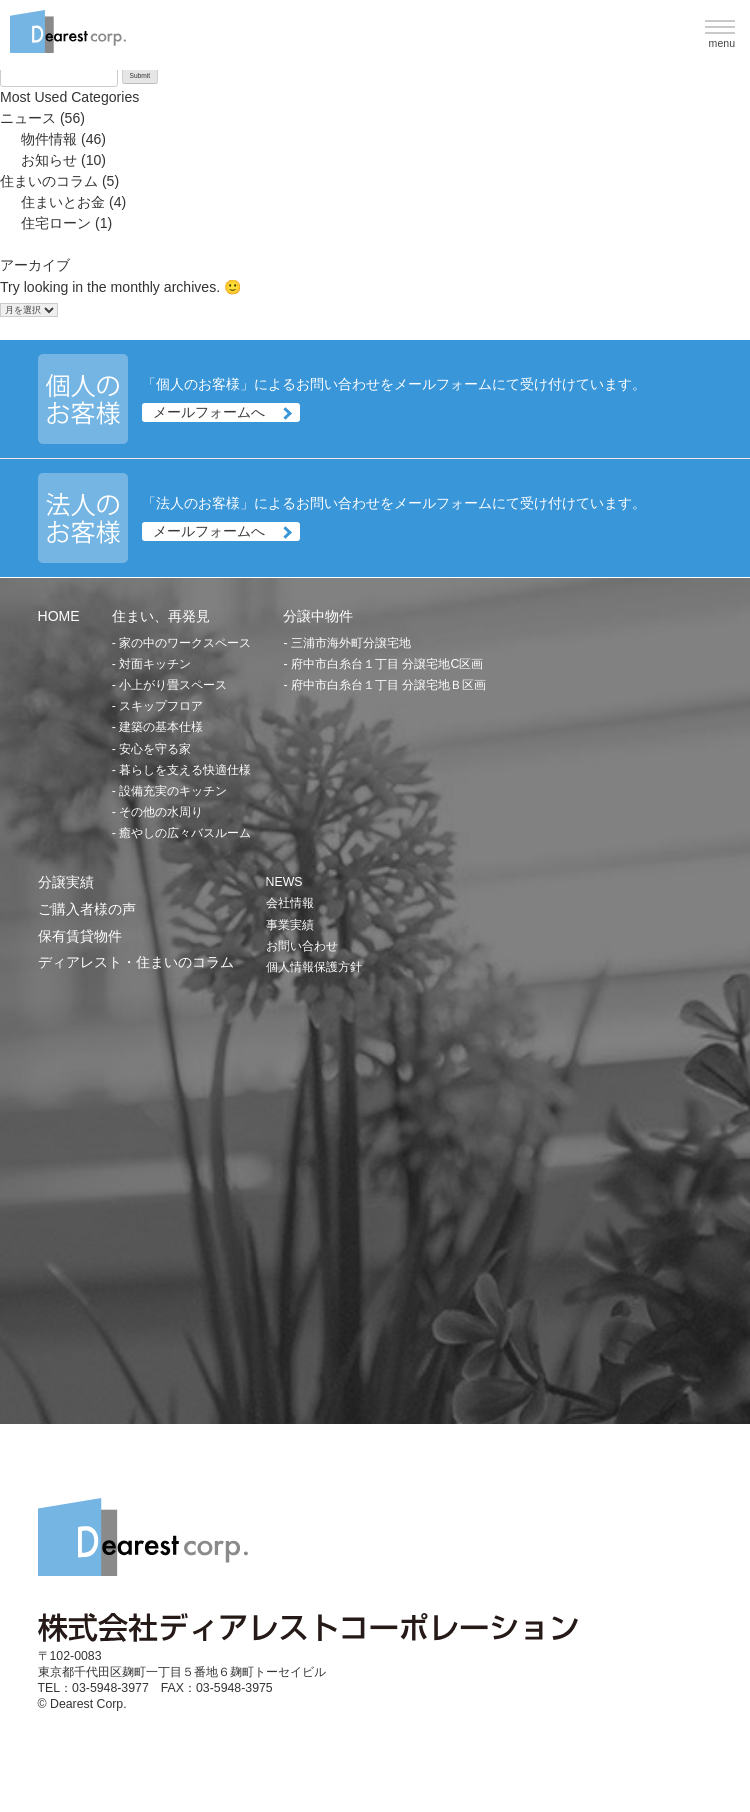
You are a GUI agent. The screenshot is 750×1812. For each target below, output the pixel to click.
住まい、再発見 (161, 616)
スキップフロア (161, 706)
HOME (59, 616)
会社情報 (290, 903)
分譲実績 (66, 882)
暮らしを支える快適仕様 (185, 770)
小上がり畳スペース (173, 685)
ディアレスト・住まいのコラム (136, 962)
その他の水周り (161, 812)
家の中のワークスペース (185, 643)
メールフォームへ (209, 412)
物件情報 (49, 139)
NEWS (284, 882)
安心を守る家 (155, 749)
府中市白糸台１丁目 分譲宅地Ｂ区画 (388, 685)
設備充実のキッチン (173, 791)
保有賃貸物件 (80, 936)
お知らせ (49, 160)
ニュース (28, 118)
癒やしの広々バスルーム (185, 833)
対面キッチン (155, 664)
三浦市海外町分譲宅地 (351, 643)
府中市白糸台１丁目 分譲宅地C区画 (387, 664)
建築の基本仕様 (161, 727)
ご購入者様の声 (87, 909)
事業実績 (290, 925)
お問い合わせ (302, 946)
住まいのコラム (49, 181)
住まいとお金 (63, 202)
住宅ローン (56, 223)
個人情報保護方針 (314, 967)
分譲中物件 (318, 616)
